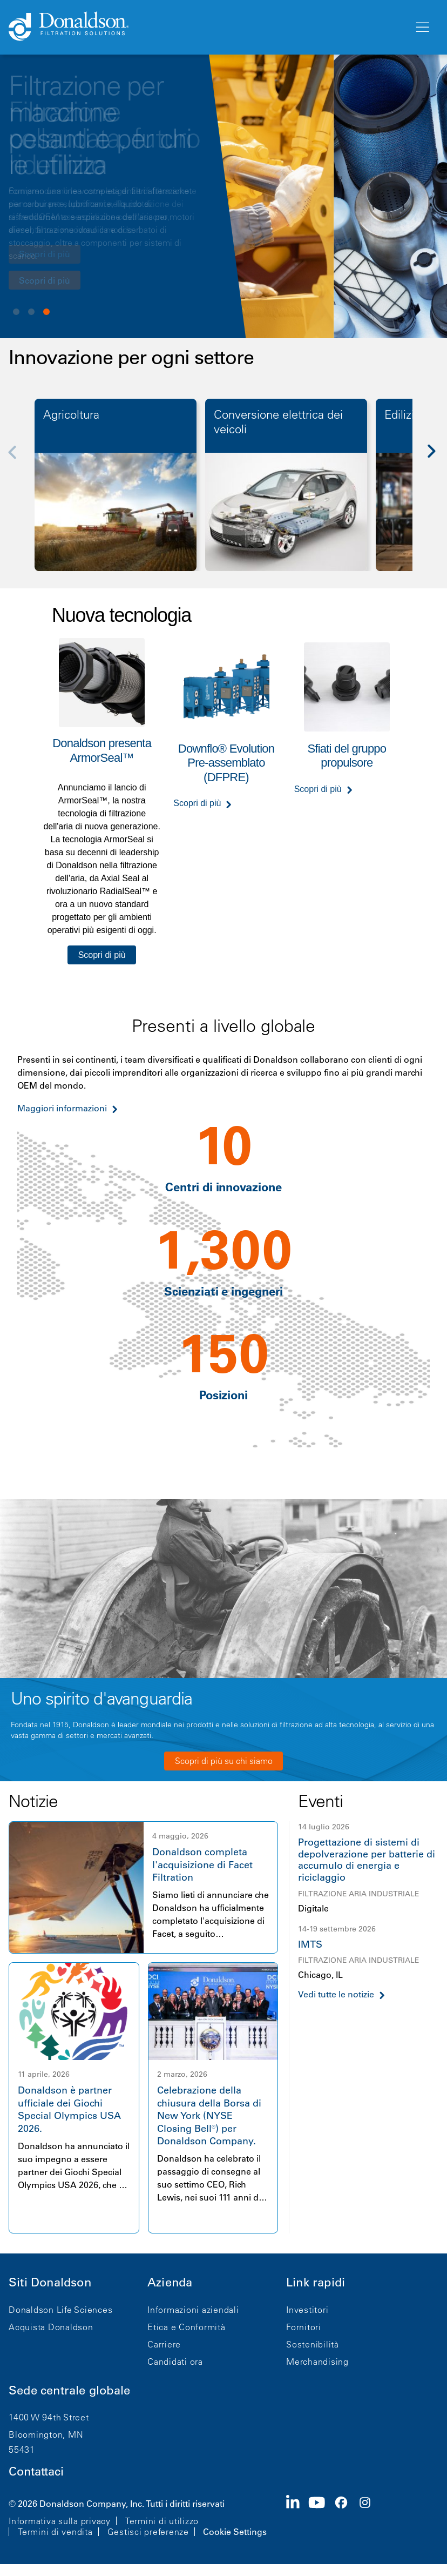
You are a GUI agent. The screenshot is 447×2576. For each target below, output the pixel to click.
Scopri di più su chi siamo (224, 1760)
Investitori (307, 2309)
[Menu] (422, 27)
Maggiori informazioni (62, 1108)
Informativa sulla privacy (60, 2521)
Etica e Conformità (186, 2327)
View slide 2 (31, 311)
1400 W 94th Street (49, 2417)
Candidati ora (175, 2361)
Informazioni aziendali (193, 2309)
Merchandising (317, 2361)
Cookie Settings (235, 2531)
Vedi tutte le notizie (336, 1994)
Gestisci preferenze (148, 2531)
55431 (22, 2449)
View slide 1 (16, 311)
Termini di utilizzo (162, 2521)
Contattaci (36, 2471)
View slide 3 (46, 311)
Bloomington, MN (46, 2434)
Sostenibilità (312, 2344)
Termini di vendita (55, 2531)
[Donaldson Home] (207, 27)
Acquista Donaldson (51, 2327)
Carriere (164, 2344)
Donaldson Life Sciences (60, 2309)
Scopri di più (44, 280)
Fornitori (303, 2327)
